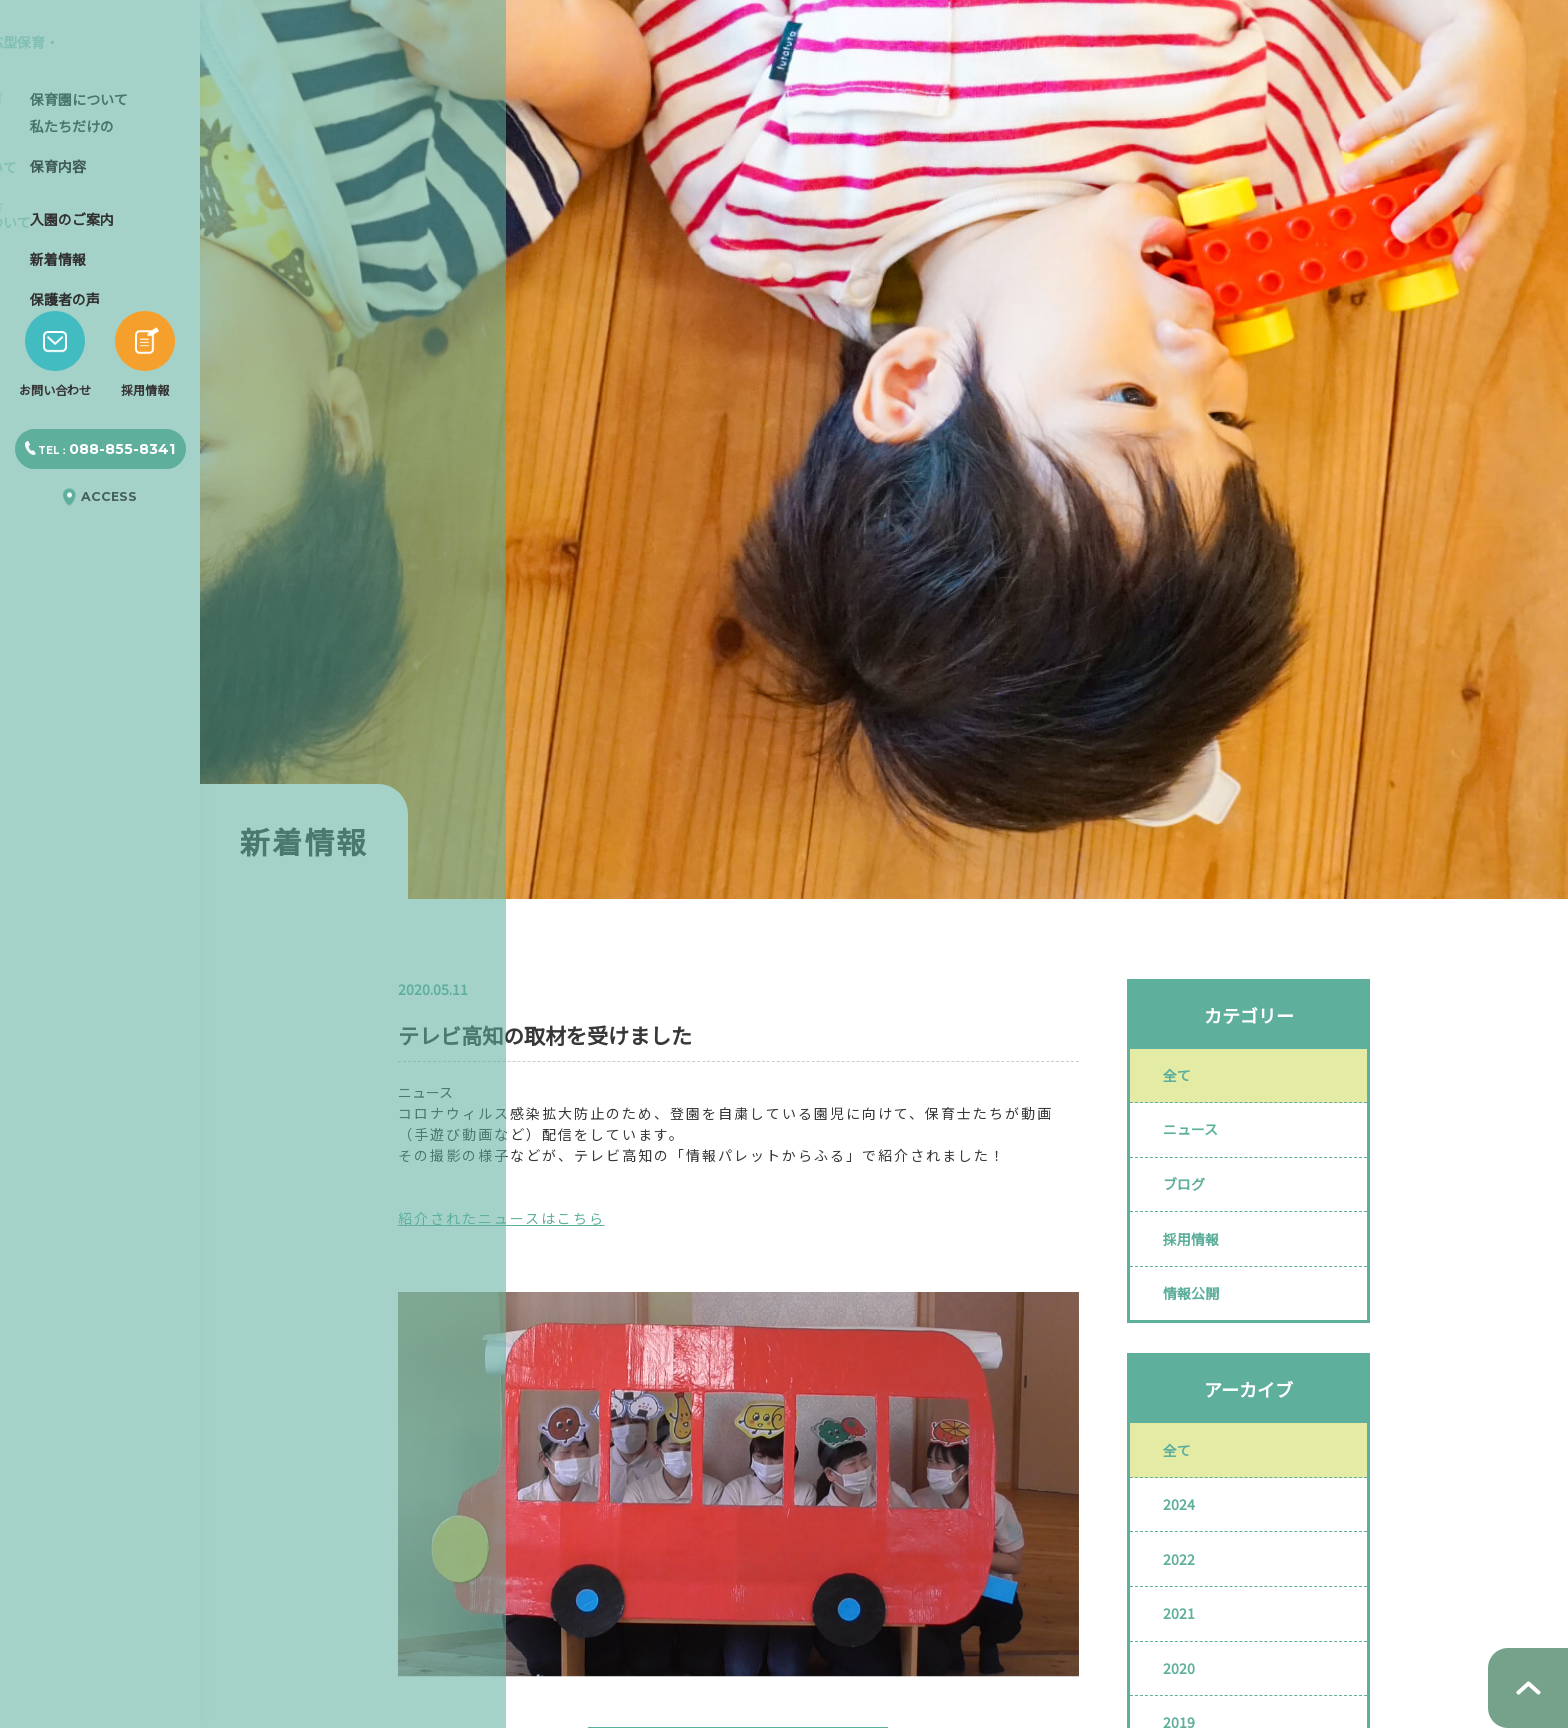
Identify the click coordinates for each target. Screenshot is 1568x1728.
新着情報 (58, 374)
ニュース (1197, 1141)
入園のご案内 (72, 334)
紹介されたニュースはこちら (501, 1218)
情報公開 (1198, 1327)
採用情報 (1198, 1265)
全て (1184, 1079)
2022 (1186, 1615)
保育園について (79, 214)
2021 (1186, 1677)
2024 (1186, 1553)
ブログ (1191, 1203)
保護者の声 (65, 414)
